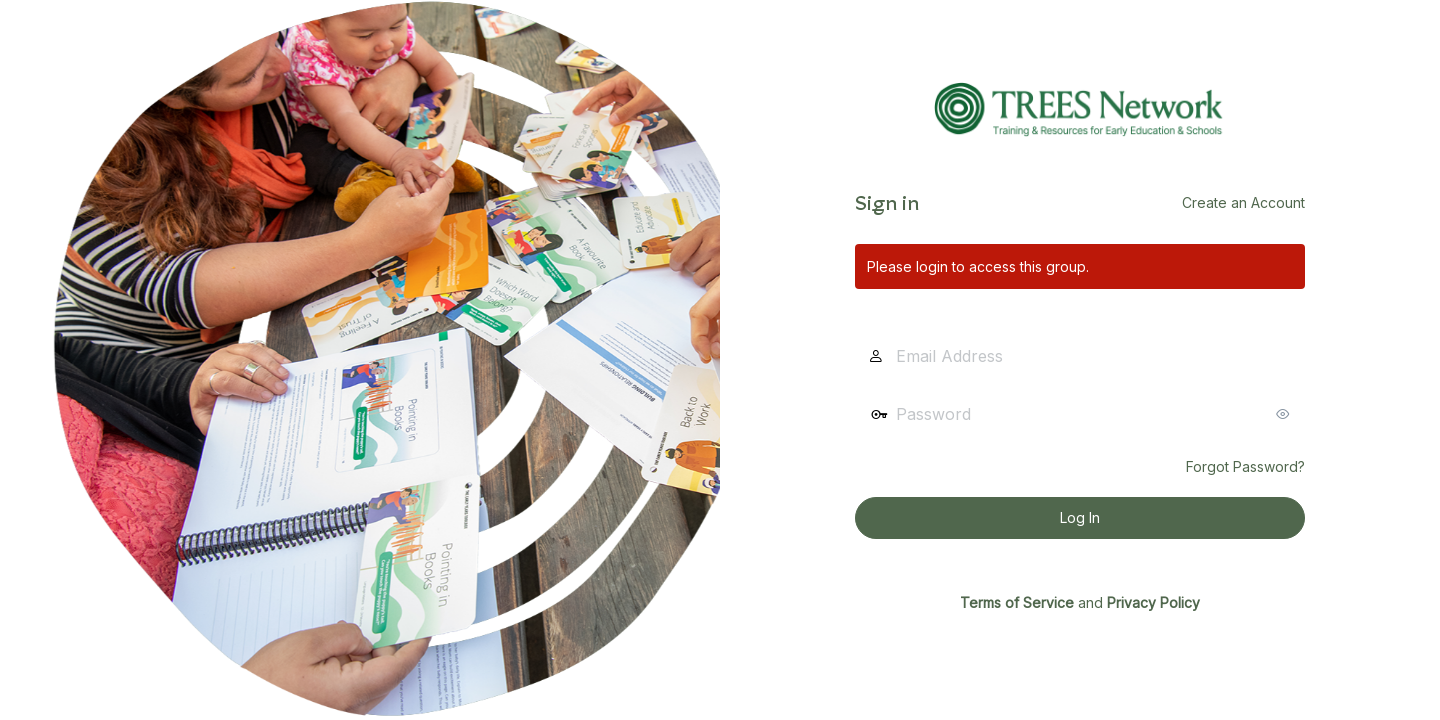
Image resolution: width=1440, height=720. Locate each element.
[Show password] (1285, 414)
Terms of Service (1017, 602)
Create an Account (1243, 202)
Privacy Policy (1153, 602)
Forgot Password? (1245, 466)
